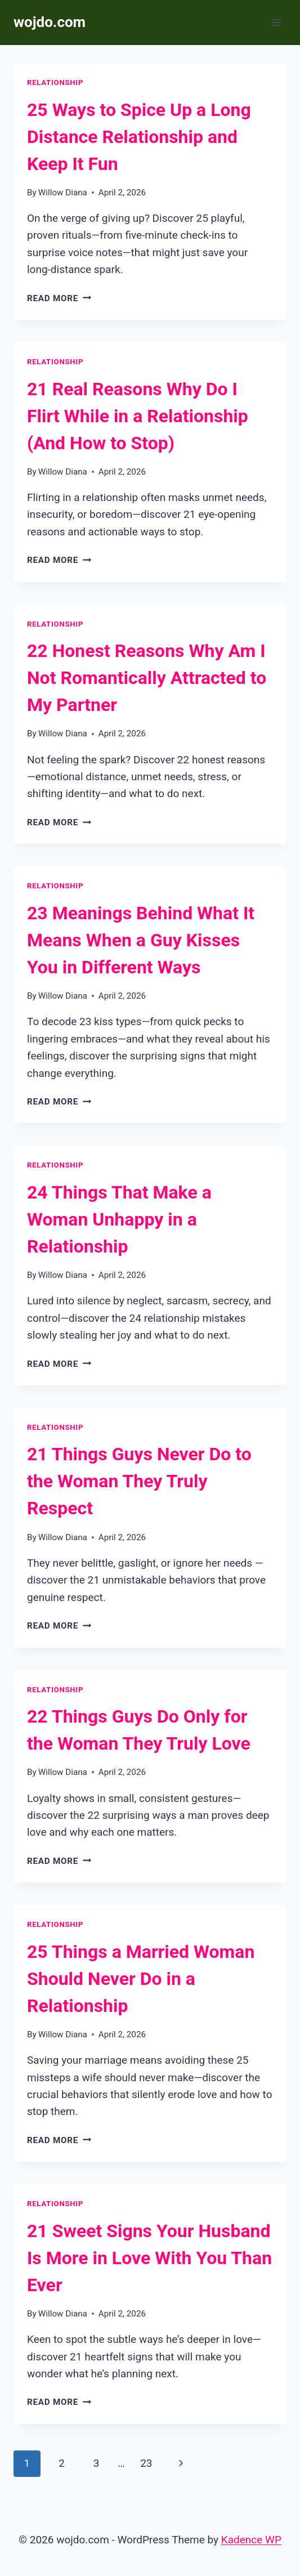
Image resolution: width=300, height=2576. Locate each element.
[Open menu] (276, 22)
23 (146, 2463)
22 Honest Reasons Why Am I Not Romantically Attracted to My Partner (146, 677)
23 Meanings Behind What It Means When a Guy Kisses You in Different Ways (140, 940)
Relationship (55, 82)
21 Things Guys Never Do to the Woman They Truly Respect (139, 1481)
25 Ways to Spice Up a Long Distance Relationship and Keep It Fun (139, 137)
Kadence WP (251, 2539)
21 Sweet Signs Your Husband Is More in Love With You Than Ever (149, 2258)
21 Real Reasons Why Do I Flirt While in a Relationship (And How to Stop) (137, 416)
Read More (59, 298)
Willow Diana (62, 192)
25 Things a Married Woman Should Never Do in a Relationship (140, 1978)
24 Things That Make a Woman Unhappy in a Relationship (119, 1219)
